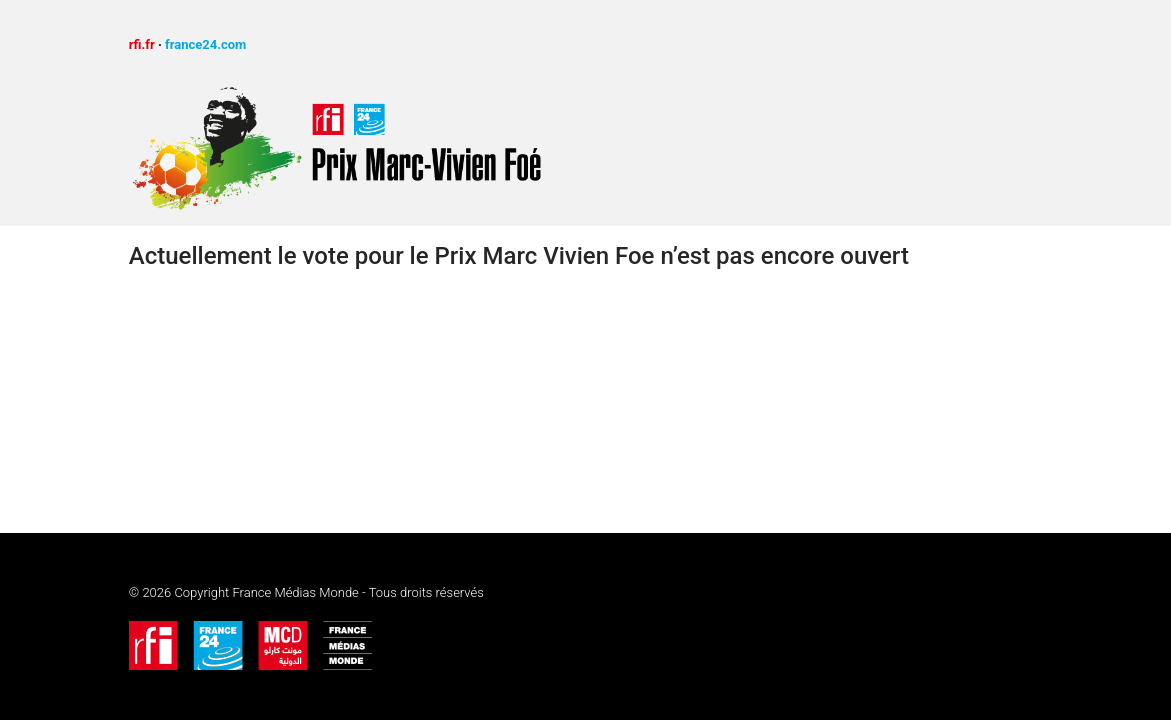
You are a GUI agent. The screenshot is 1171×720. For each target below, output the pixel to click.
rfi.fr (142, 44)
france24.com (205, 44)
